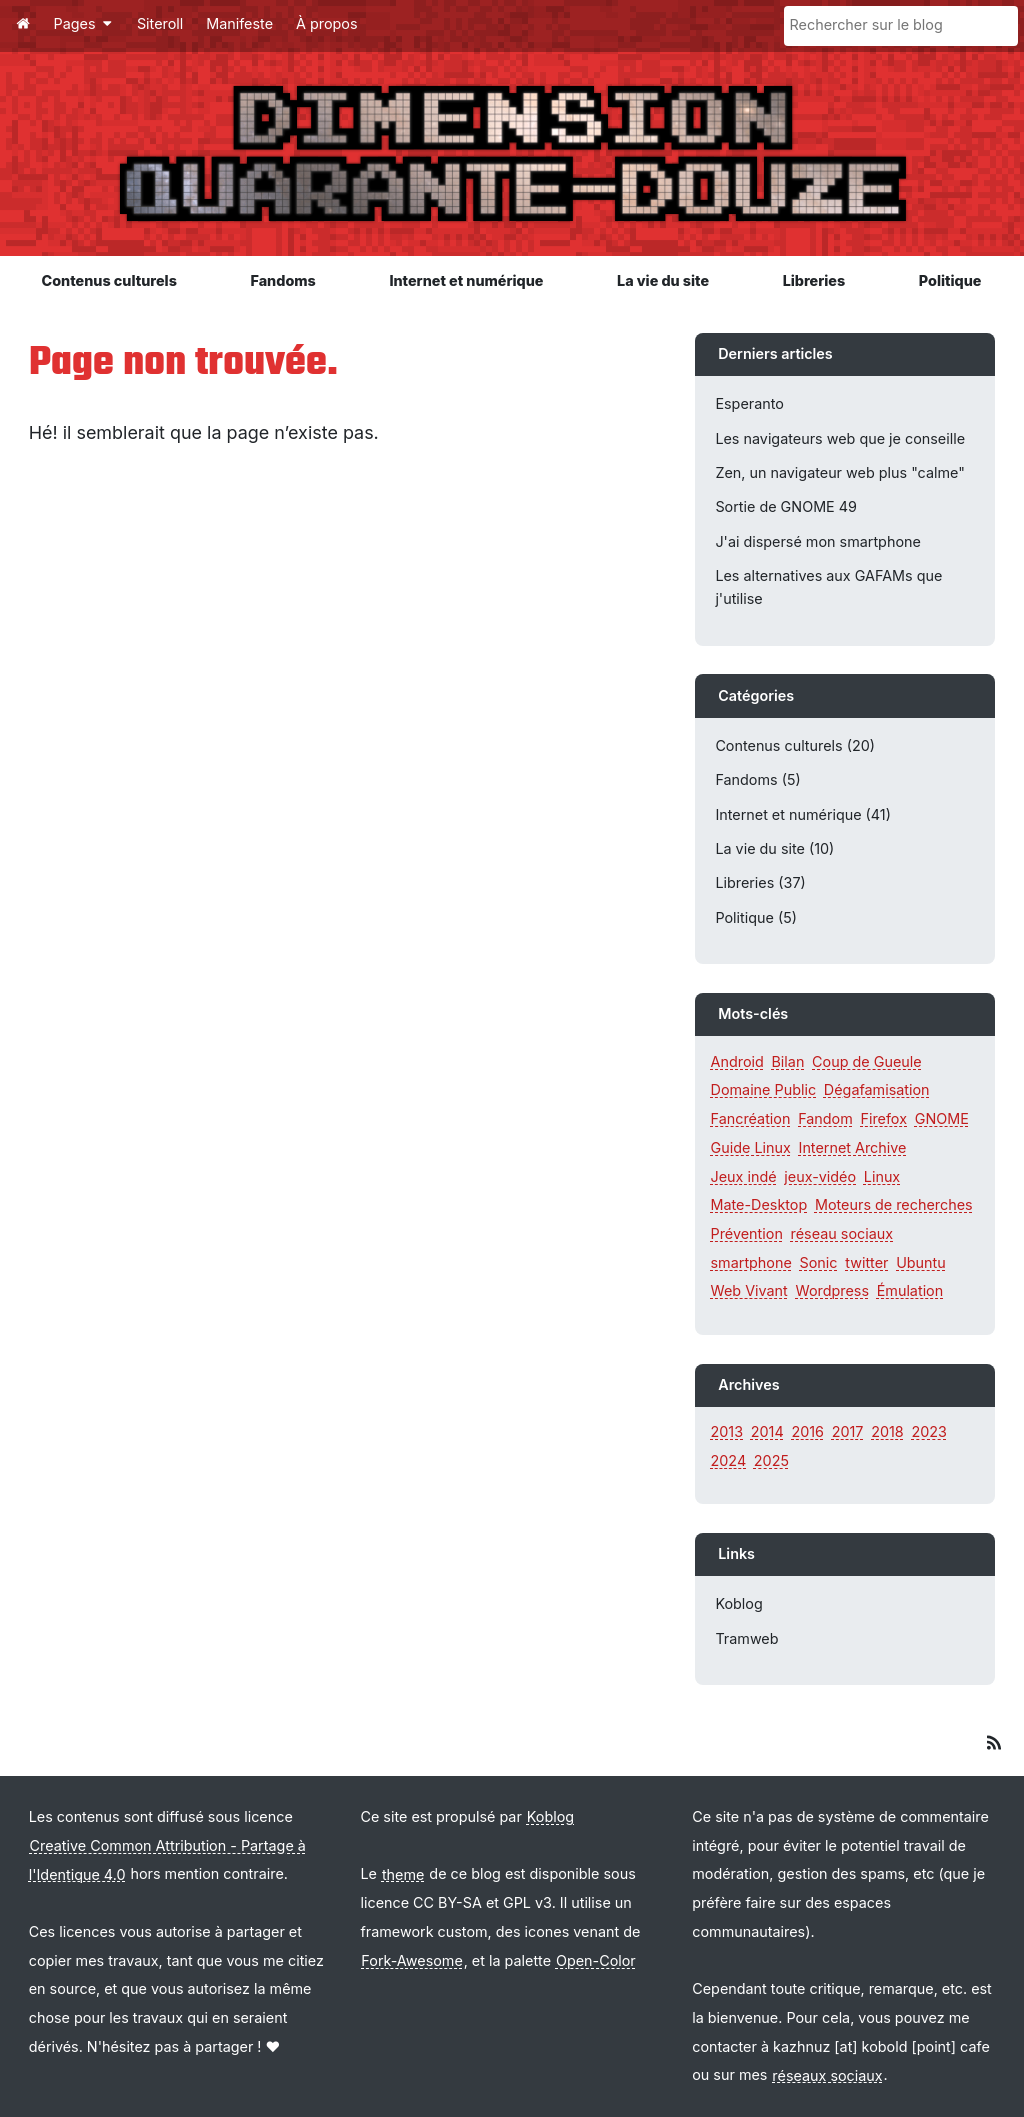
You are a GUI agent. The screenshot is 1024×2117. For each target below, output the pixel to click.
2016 (807, 1431)
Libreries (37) (760, 882)
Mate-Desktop (759, 1204)
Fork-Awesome (411, 1960)
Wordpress (832, 1290)
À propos (327, 23)
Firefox (883, 1118)
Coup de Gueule (867, 1061)
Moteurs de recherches (894, 1204)
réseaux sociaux (827, 2074)
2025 (771, 1460)
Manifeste (239, 23)
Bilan (787, 1061)
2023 (928, 1431)
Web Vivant (749, 1290)
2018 (887, 1431)
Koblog (738, 1603)
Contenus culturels (109, 280)
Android (737, 1061)
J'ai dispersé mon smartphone (818, 541)
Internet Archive (853, 1147)
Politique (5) (756, 917)
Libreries (814, 280)
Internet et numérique (466, 280)
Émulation (910, 1290)
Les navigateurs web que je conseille (840, 438)
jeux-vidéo (820, 1176)
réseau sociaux (842, 1233)
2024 (729, 1460)
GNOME (942, 1118)
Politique (950, 280)
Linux (882, 1176)
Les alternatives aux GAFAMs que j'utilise (828, 587)
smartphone (751, 1262)
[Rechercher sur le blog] (901, 26)
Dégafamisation (877, 1089)
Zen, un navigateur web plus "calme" (840, 472)
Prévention (747, 1233)
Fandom (825, 1118)
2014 (767, 1431)
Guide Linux (751, 1147)
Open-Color (596, 1960)
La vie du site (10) (774, 848)
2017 (848, 1431)
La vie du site (663, 280)
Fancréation (751, 1118)
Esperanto (749, 403)
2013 (727, 1431)
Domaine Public (764, 1089)
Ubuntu (921, 1262)
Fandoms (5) (757, 779)
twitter (866, 1262)
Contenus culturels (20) (795, 745)
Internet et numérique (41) (803, 814)
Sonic (819, 1262)
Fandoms (282, 280)
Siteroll (160, 23)
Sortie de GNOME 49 (786, 506)
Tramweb (746, 1638)
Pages (84, 23)
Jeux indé (744, 1176)
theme (403, 1873)
